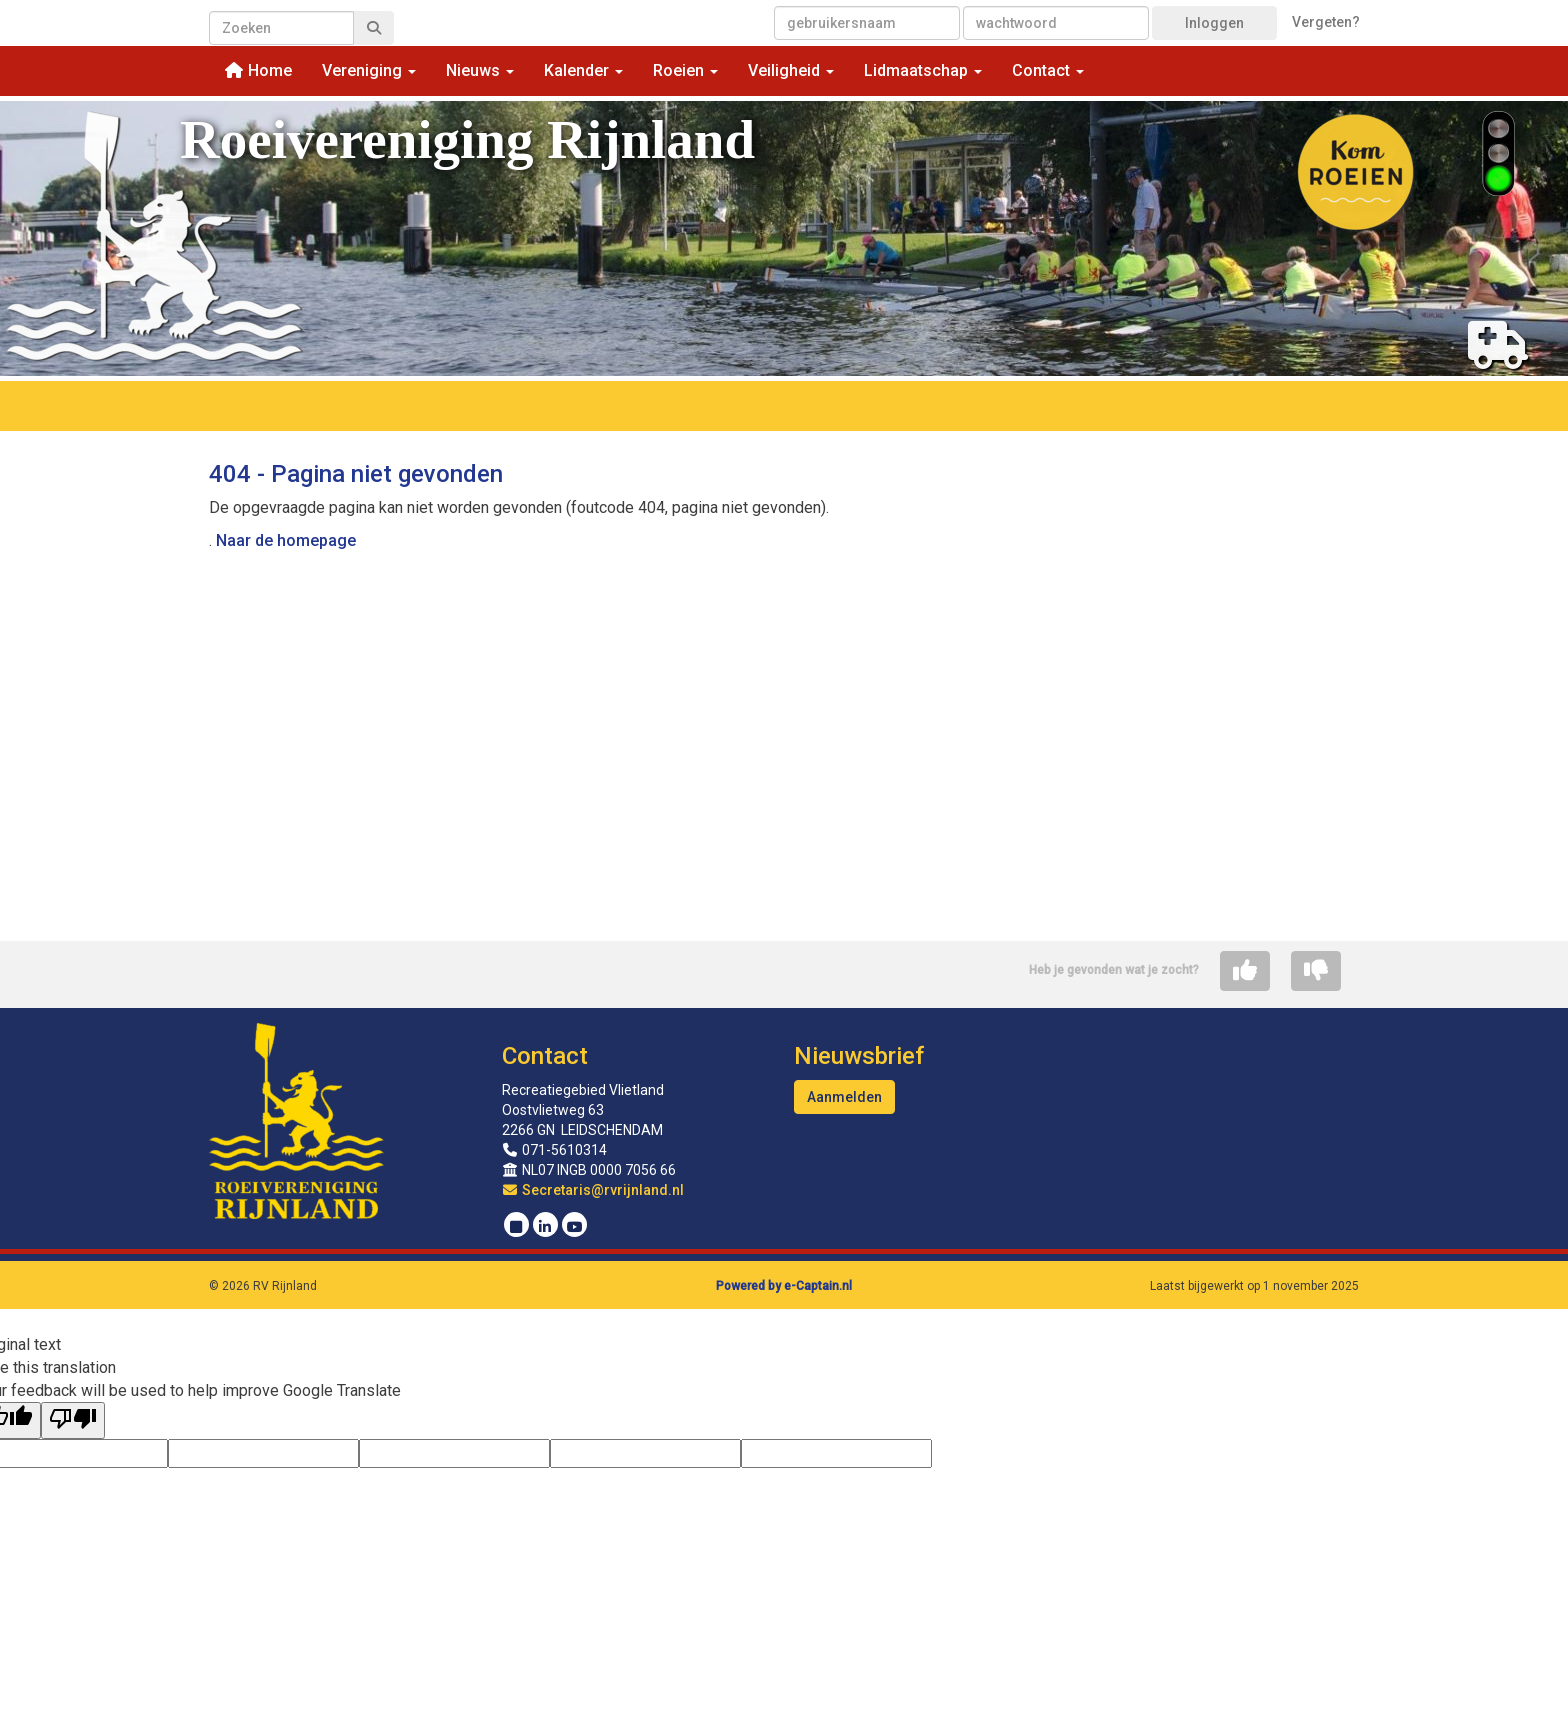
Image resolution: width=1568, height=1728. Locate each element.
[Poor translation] (73, 1420)
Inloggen (1214, 23)
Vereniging (369, 70)
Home (258, 70)
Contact (1048, 70)
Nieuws (480, 70)
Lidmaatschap (923, 70)
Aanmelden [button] (844, 1097)
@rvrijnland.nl (593, 1190)
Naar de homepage (286, 540)
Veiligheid (791, 70)
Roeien (685, 70)
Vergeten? (1326, 22)
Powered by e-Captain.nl (784, 1286)
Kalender (583, 70)
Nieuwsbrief (859, 1056)
